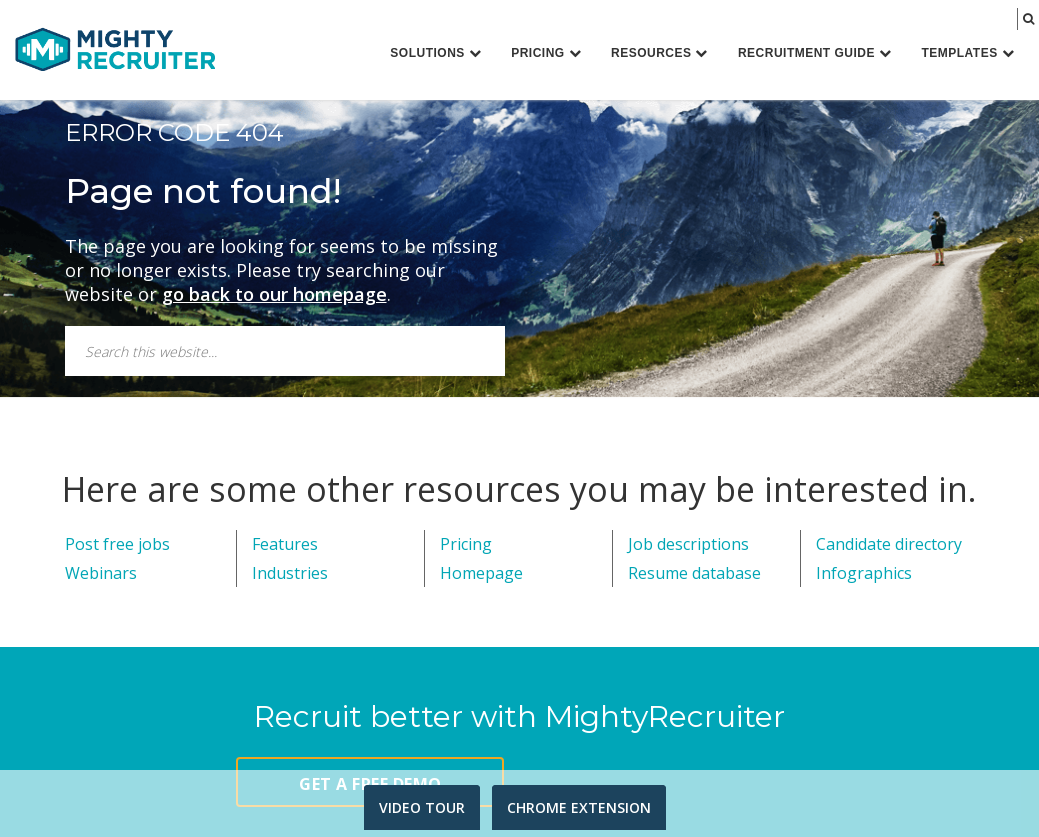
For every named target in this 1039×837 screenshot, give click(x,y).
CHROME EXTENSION (579, 807)
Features (285, 544)
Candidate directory (889, 544)
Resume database (694, 573)
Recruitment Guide (815, 53)
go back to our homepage (274, 294)
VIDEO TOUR (422, 807)
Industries (290, 573)
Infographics (864, 573)
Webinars (101, 573)
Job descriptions (688, 544)
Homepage (481, 573)
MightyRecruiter (115, 48)
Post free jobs (117, 544)
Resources (659, 53)
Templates (967, 53)
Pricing (546, 53)
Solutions (435, 53)
